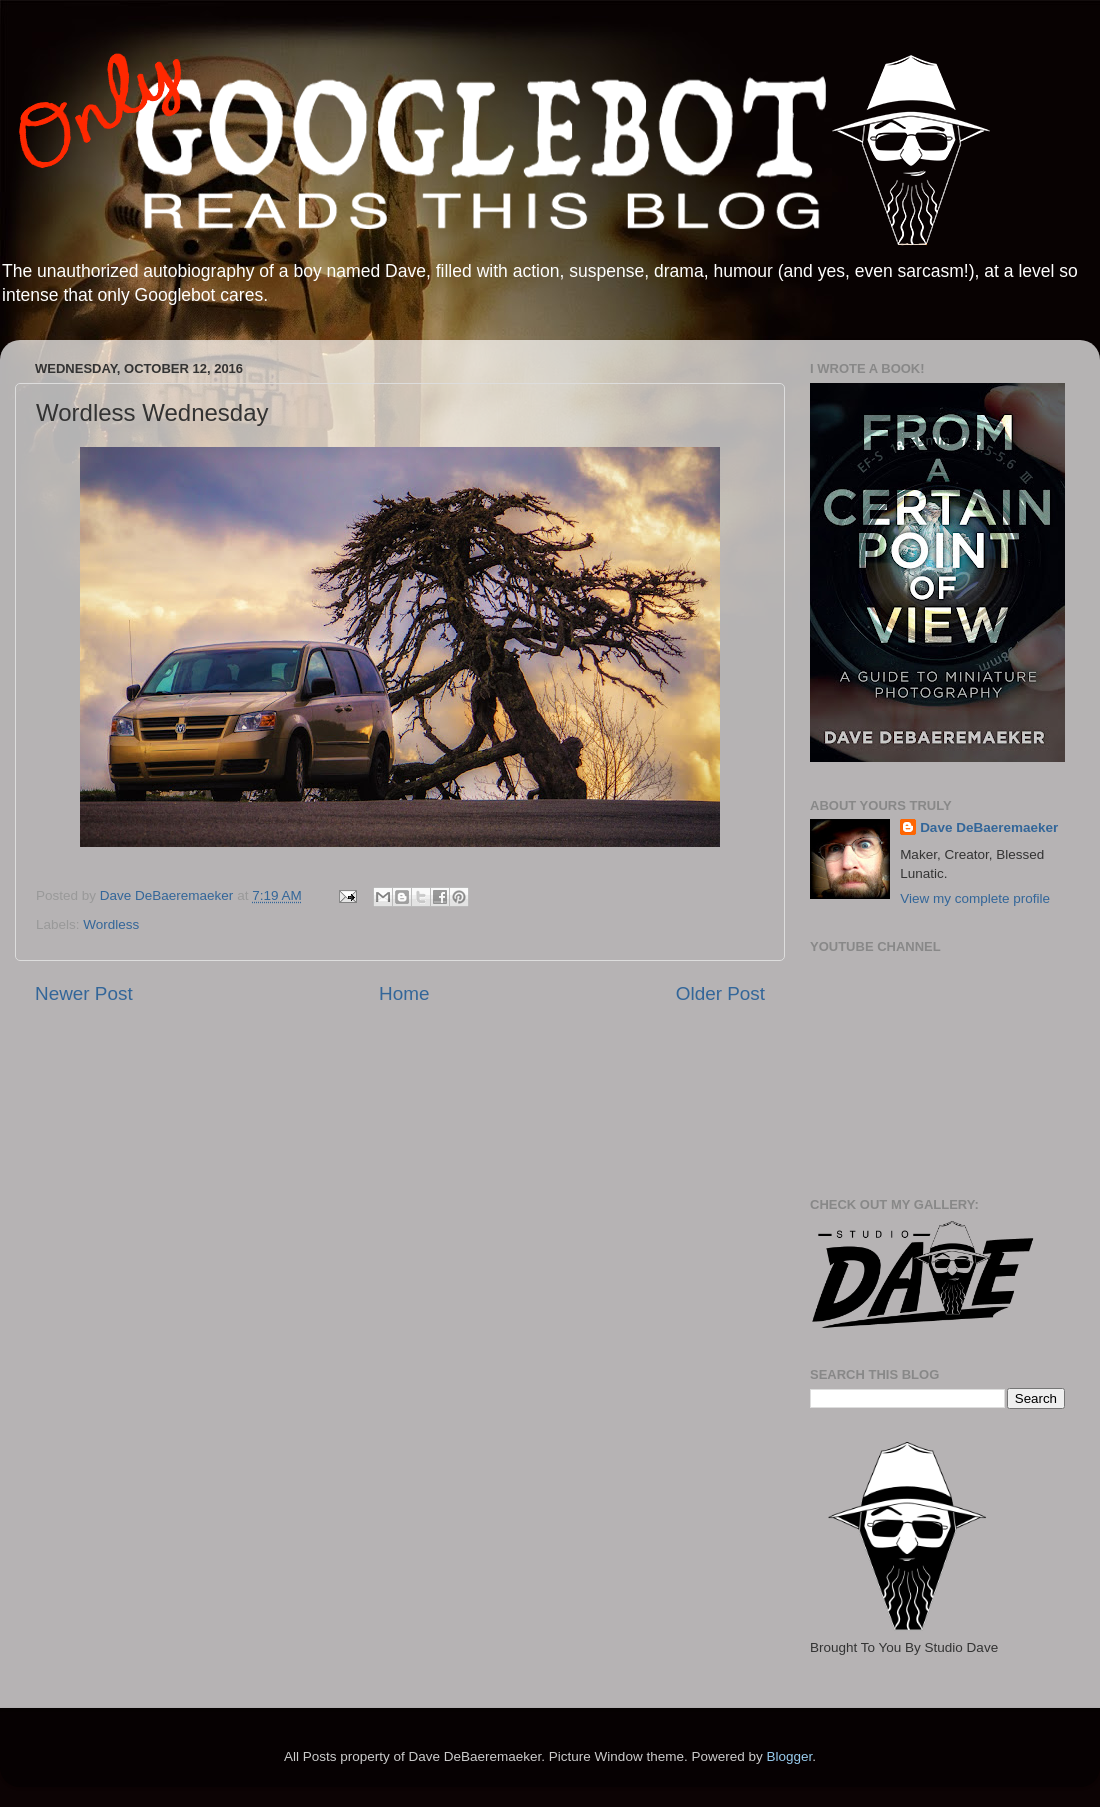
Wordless (111, 924)
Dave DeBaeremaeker (989, 827)
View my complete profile (975, 898)
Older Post (720, 993)
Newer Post (84, 993)
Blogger (789, 1756)
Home (404, 993)
